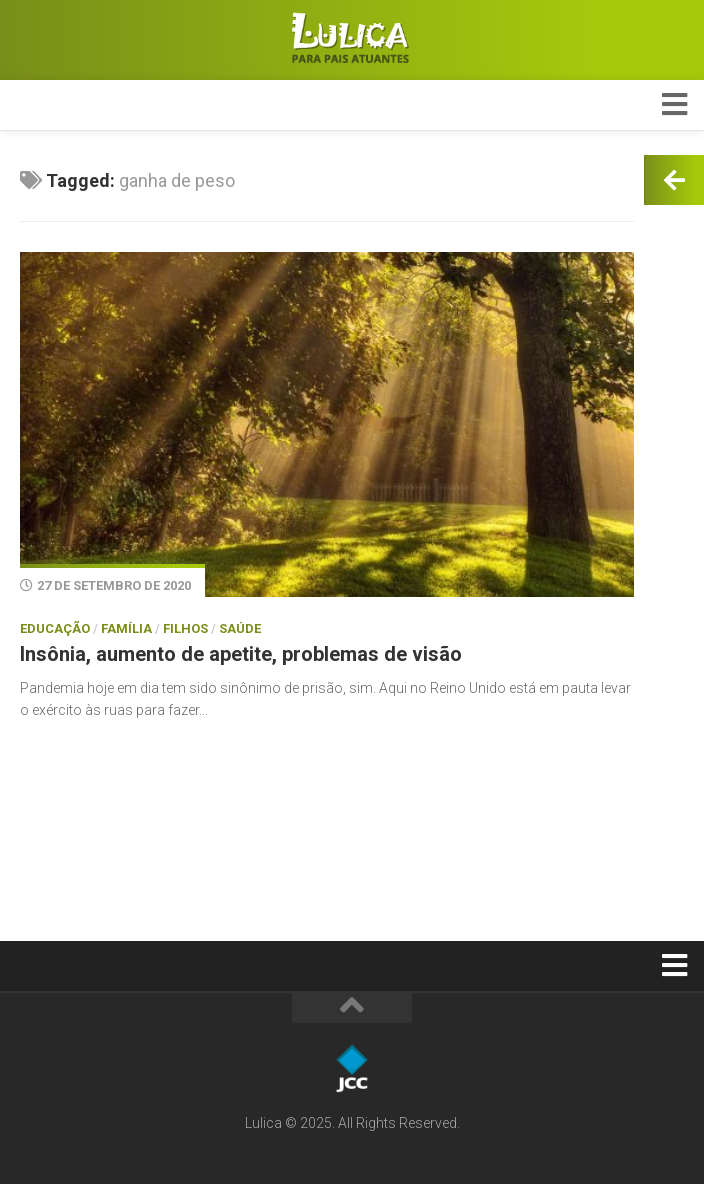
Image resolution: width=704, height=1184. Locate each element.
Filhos (185, 628)
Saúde (240, 628)
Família (126, 628)
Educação (55, 628)
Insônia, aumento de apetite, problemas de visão (241, 654)
